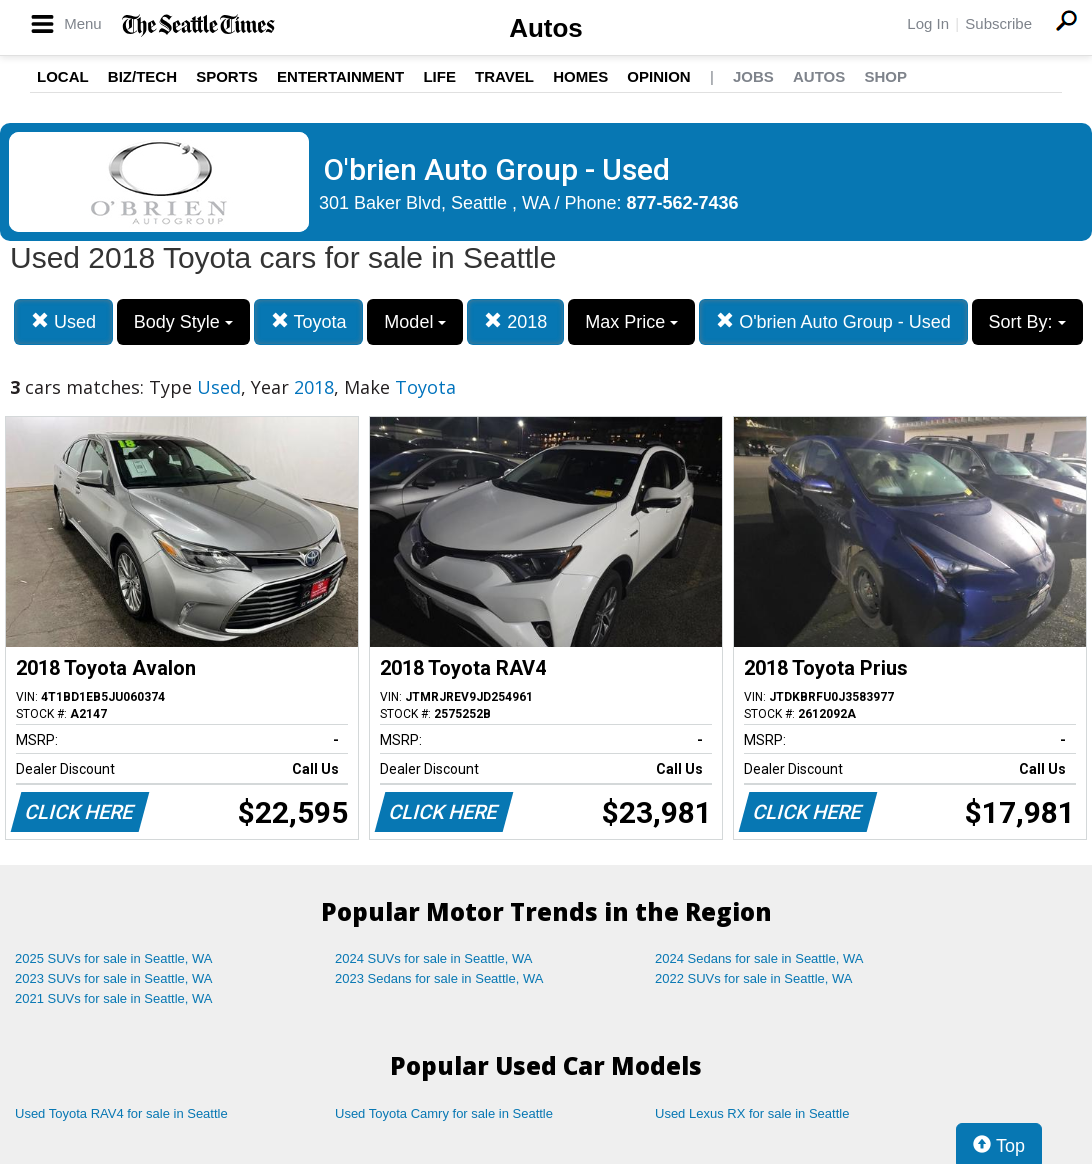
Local (63, 76)
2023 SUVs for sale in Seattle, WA (114, 978)
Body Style (183, 322)
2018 (515, 321)
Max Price (631, 322)
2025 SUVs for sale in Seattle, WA (114, 958)
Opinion (658, 76)
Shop (885, 76)
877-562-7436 (683, 203)
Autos (546, 28)
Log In (928, 23)
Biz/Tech (142, 76)
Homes (580, 76)
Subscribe (998, 23)
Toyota (309, 321)
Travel (504, 76)
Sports (227, 76)
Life (439, 76)
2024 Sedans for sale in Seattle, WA (759, 958)
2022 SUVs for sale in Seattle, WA (754, 978)
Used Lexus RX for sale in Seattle (752, 1113)
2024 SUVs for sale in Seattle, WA (434, 958)
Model (415, 322)
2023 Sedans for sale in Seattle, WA (439, 978)
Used (63, 321)
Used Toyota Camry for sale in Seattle (444, 1113)
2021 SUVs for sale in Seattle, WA (114, 998)
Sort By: (1027, 322)
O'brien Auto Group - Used (833, 321)
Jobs (753, 76)
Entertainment (340, 76)
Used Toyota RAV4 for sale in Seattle (121, 1113)
